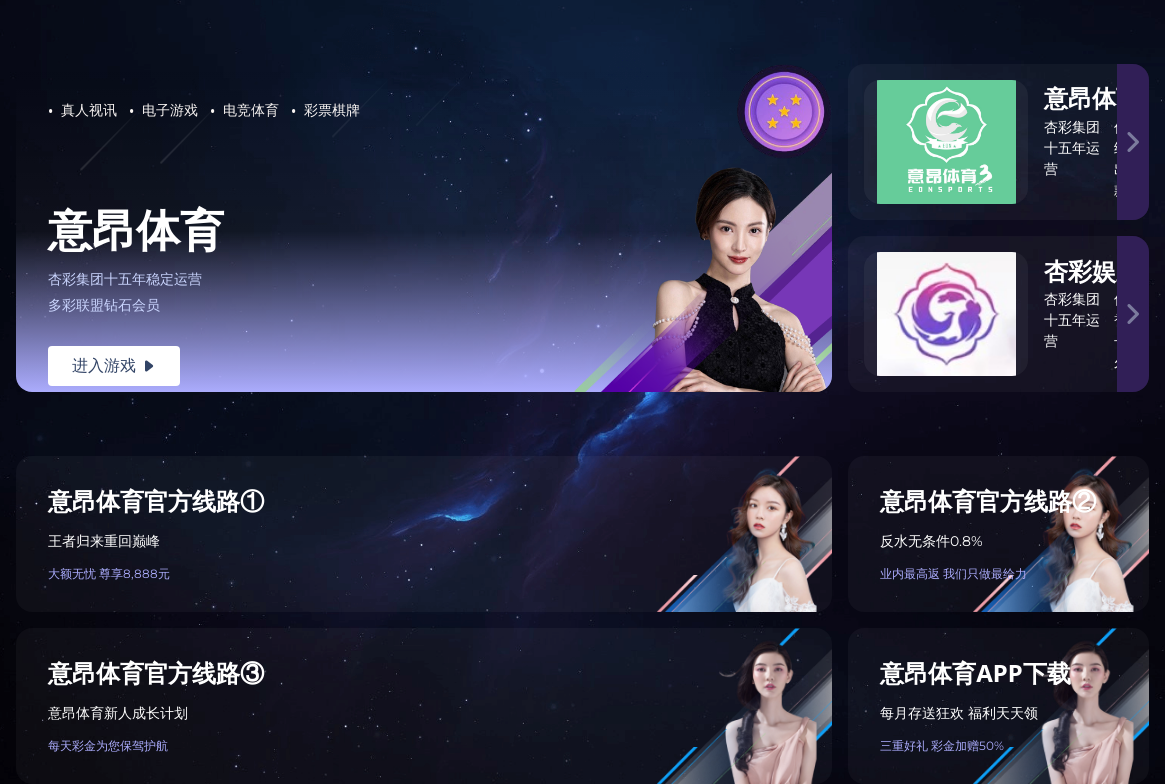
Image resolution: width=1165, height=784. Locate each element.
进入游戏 (114, 365)
